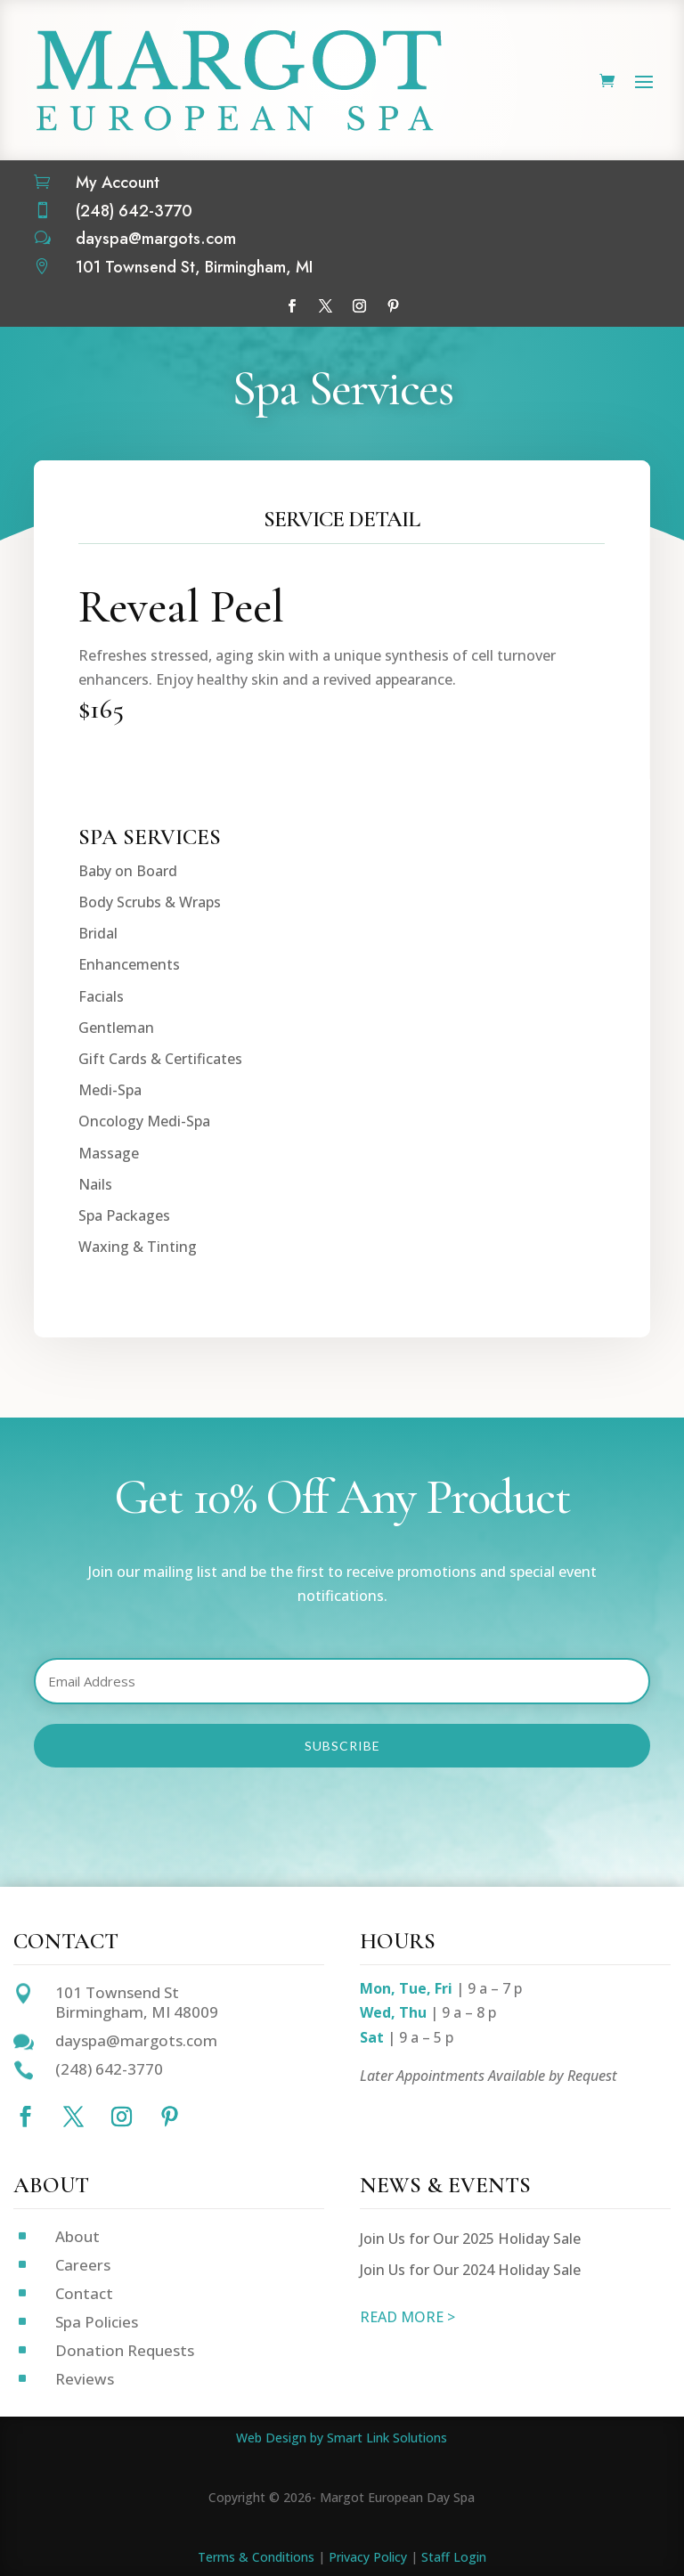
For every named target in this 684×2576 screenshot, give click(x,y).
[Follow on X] (325, 306)
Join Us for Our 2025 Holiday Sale (470, 2238)
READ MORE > (407, 2317)
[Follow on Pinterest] (392, 306)
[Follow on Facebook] (291, 306)
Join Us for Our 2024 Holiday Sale (470, 2269)
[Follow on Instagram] (359, 306)
